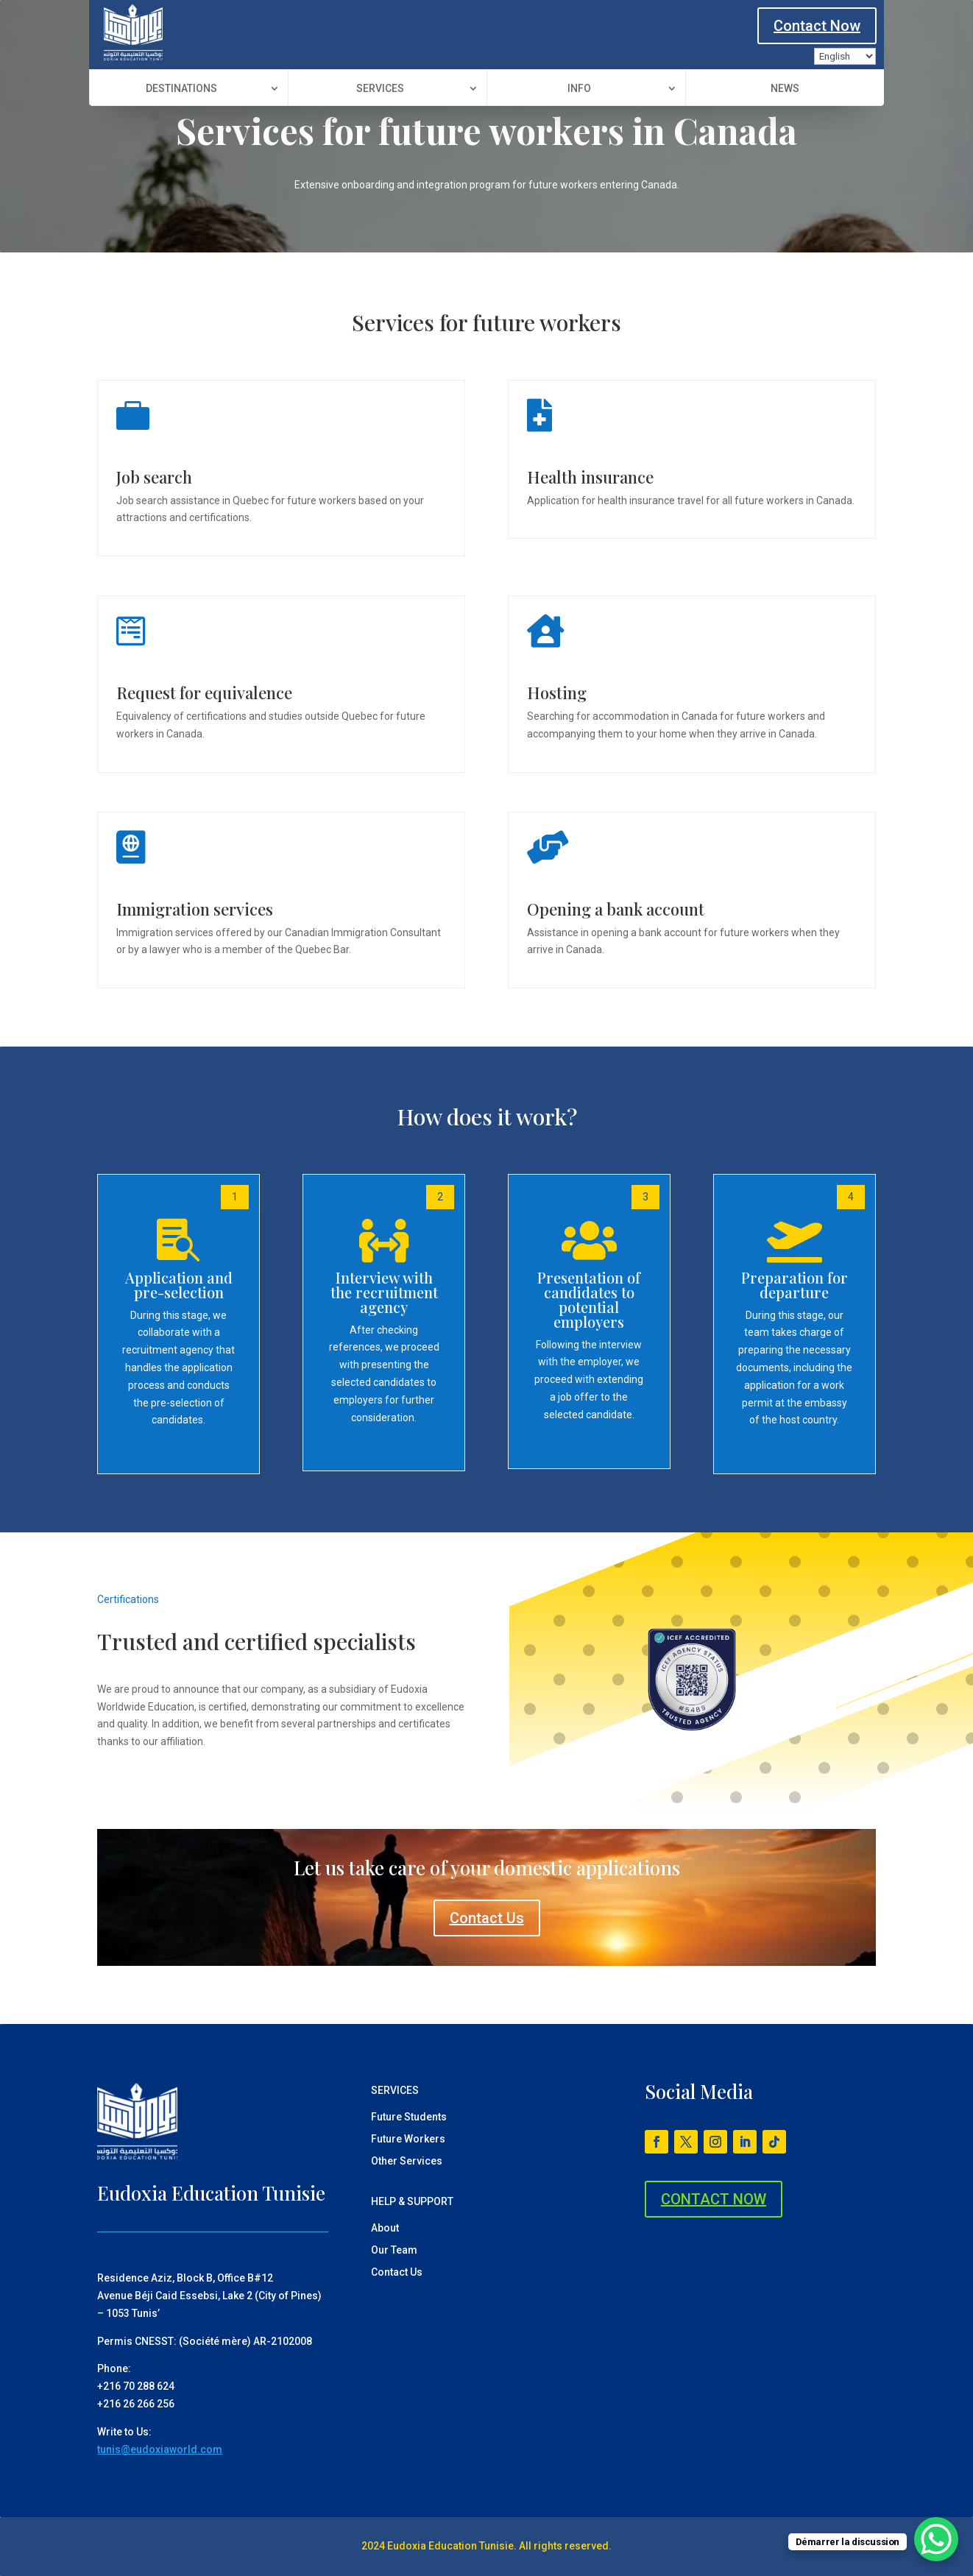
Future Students (409, 2117)
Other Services (406, 2161)
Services (380, 88)
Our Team (394, 2250)
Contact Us (487, 1918)
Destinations (181, 88)
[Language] (845, 56)
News (785, 88)
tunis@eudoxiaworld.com (159, 2449)
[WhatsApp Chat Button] (936, 2539)
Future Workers (408, 2139)
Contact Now (817, 26)
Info (579, 88)
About (385, 2228)
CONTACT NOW (713, 2199)
